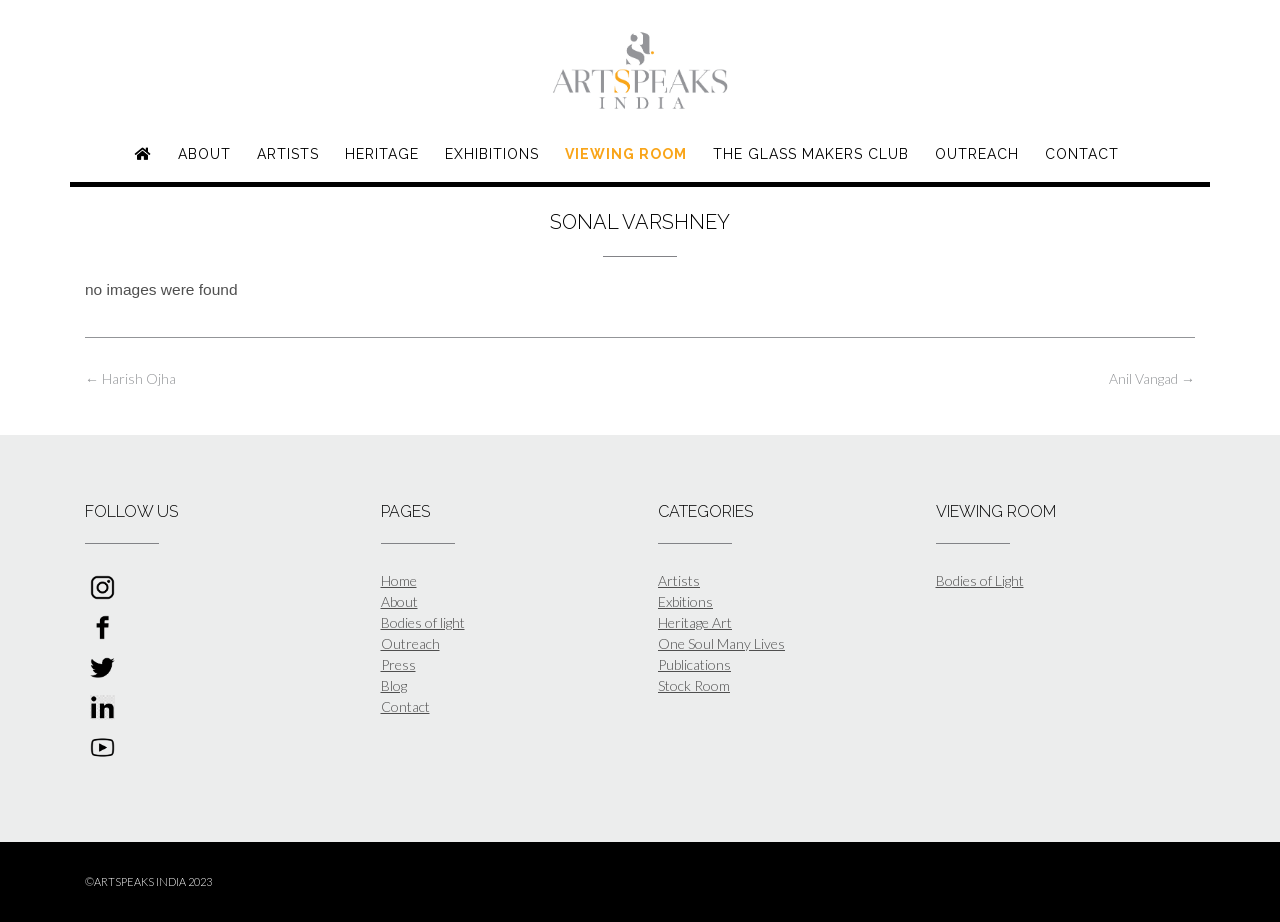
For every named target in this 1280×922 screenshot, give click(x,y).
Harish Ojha (130, 378)
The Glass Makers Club (811, 154)
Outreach (977, 154)
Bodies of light (423, 622)
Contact (1082, 154)
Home (399, 580)
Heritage (382, 154)
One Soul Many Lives (721, 643)
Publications (694, 664)
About (204, 154)
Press (398, 664)
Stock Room (694, 685)
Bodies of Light (980, 580)
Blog (394, 685)
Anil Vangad (1152, 378)
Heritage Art (695, 622)
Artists (288, 154)
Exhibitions (492, 154)
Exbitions (685, 601)
